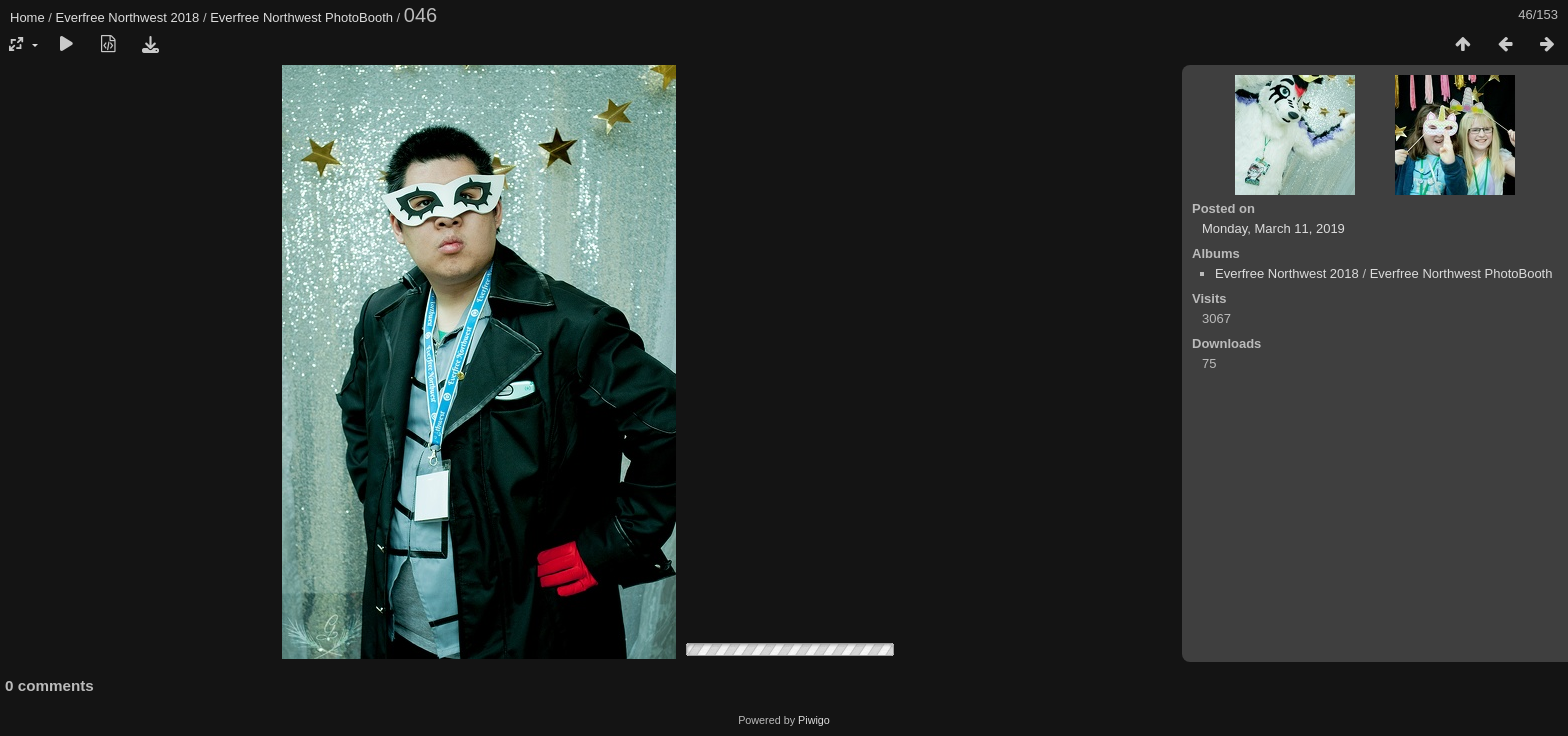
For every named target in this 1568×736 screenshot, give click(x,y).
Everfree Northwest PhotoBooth (301, 17)
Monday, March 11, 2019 (1273, 228)
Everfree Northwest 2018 (128, 17)
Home (27, 17)
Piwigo (814, 720)
